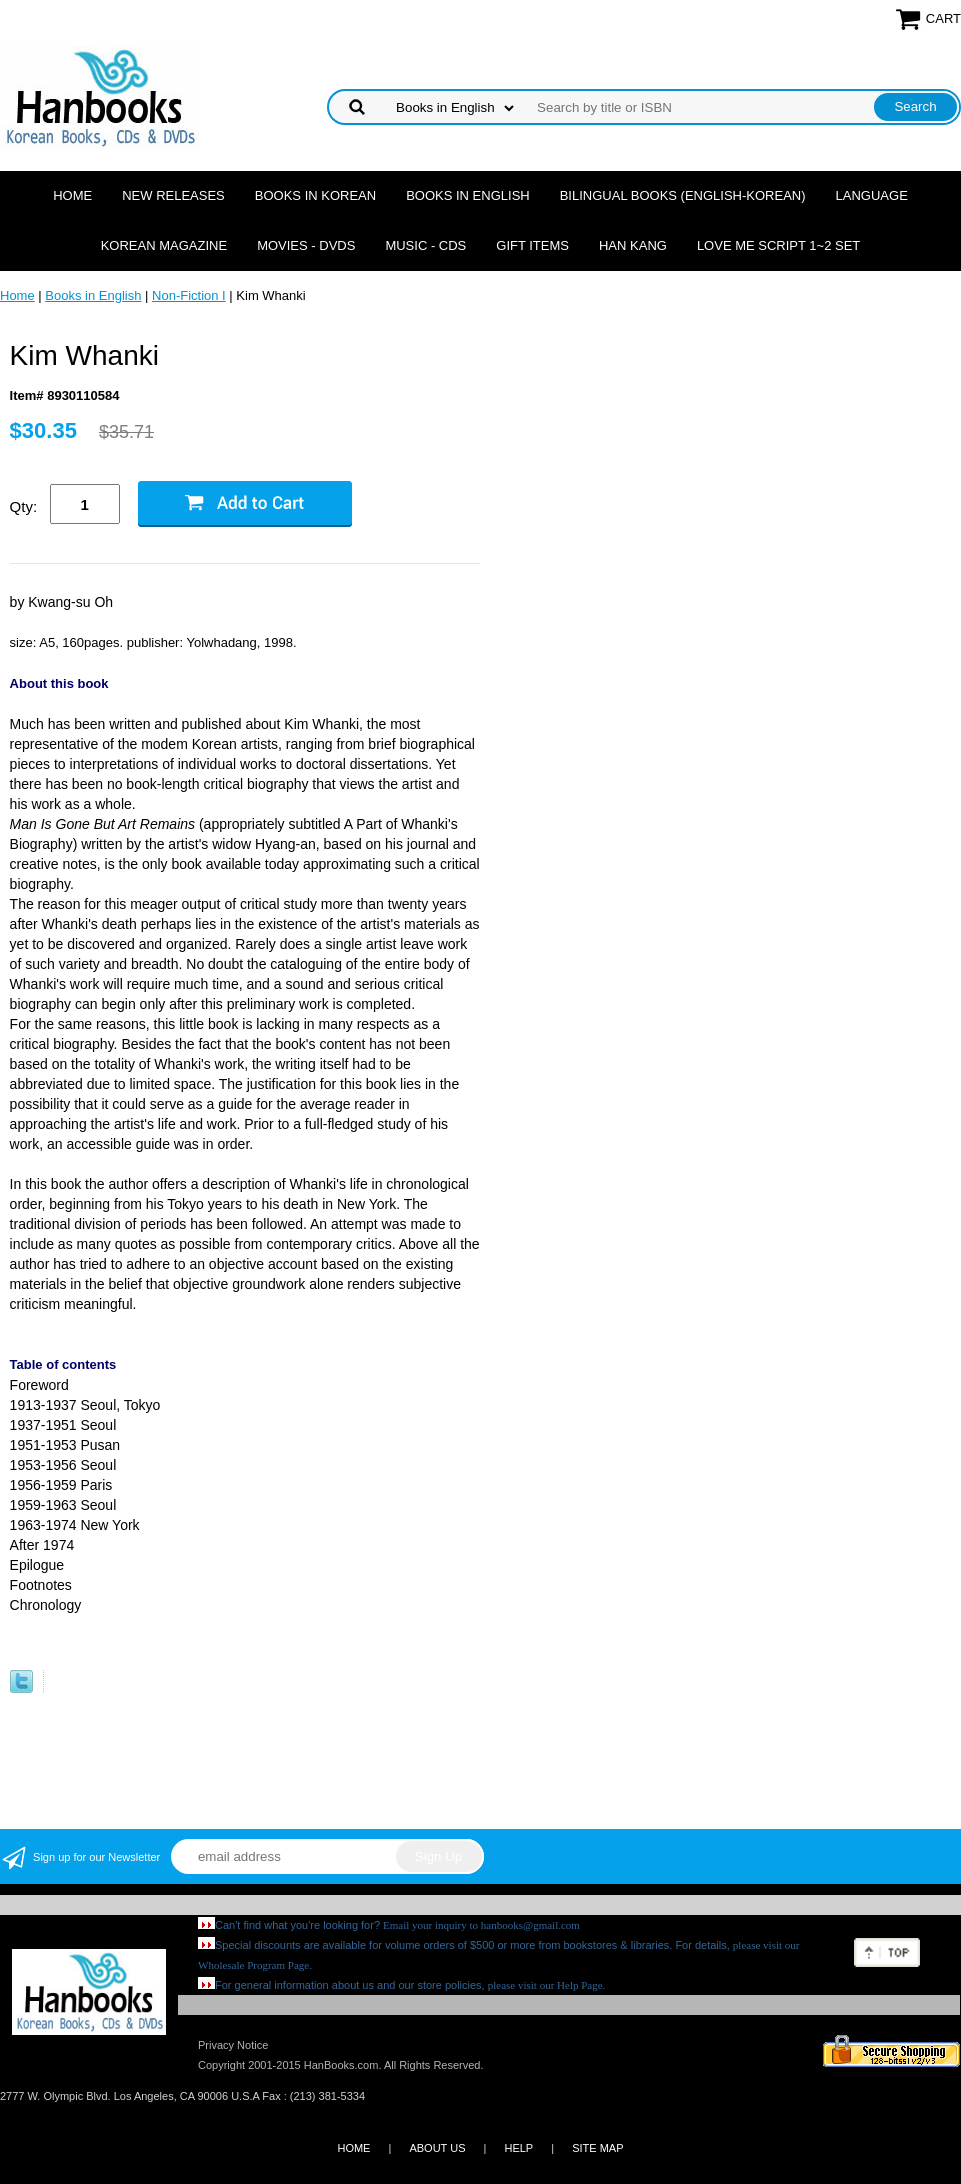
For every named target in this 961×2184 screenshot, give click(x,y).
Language (872, 195)
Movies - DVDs (306, 245)
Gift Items (532, 245)
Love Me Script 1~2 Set (778, 245)
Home (72, 195)
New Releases (173, 195)
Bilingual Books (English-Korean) (683, 195)
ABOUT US (437, 2148)
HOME (353, 2148)
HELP (518, 2148)
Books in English (468, 195)
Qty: (24, 506)
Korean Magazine (164, 245)
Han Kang (633, 245)
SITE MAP (597, 2148)
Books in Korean (315, 195)
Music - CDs (425, 245)
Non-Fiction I (189, 295)
